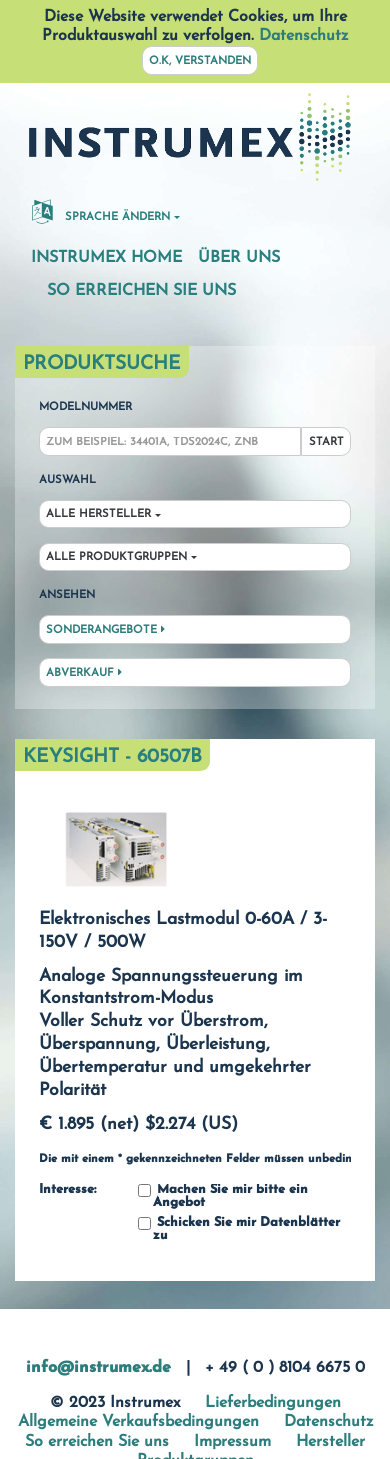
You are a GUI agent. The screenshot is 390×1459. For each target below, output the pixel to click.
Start (326, 442)
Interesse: (67, 1190)
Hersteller (330, 1442)
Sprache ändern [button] (101, 211)
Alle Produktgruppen (116, 557)
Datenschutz (303, 36)
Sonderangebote (105, 630)
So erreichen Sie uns (141, 291)
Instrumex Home (106, 258)
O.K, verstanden (200, 61)
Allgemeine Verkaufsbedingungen (138, 1422)
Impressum (232, 1442)
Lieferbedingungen (273, 1403)
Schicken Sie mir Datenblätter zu (239, 1229)
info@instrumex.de (98, 1368)
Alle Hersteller (98, 514)
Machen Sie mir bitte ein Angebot (223, 1196)
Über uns (239, 258)
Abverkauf (84, 673)
